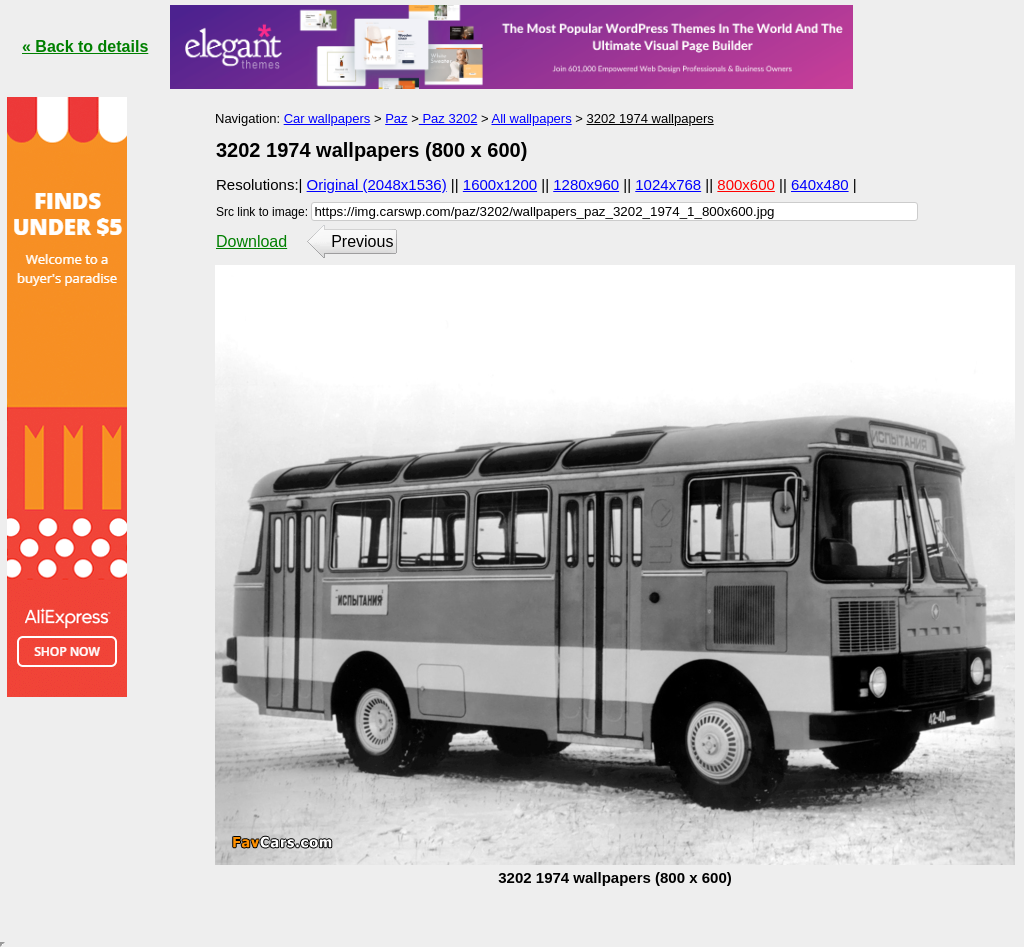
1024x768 (668, 184)
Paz (396, 118)
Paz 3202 (448, 118)
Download (251, 241)
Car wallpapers (327, 118)
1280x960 (586, 184)
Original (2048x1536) (377, 184)
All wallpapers (531, 118)
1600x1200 (500, 184)
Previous (362, 241)
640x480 (820, 184)
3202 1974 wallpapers (650, 118)
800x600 (746, 184)
